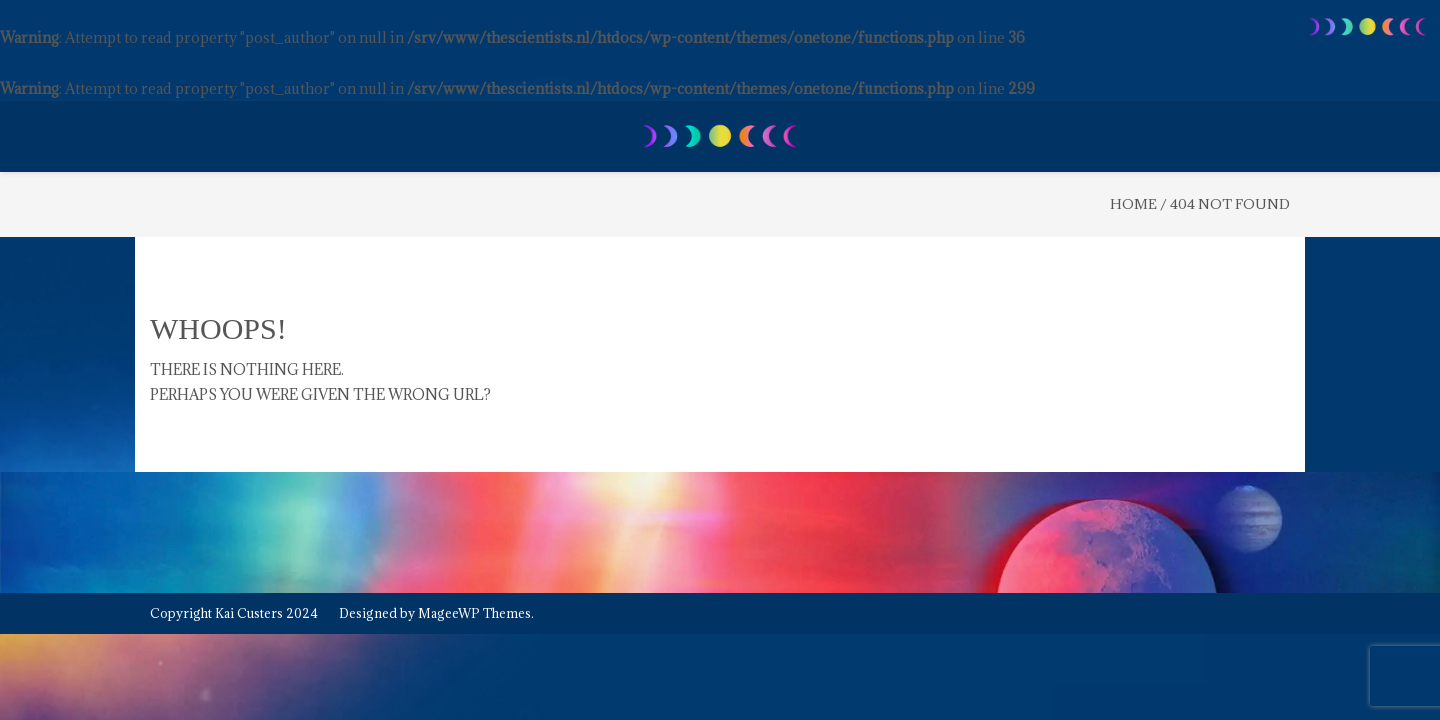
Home (1133, 204)
